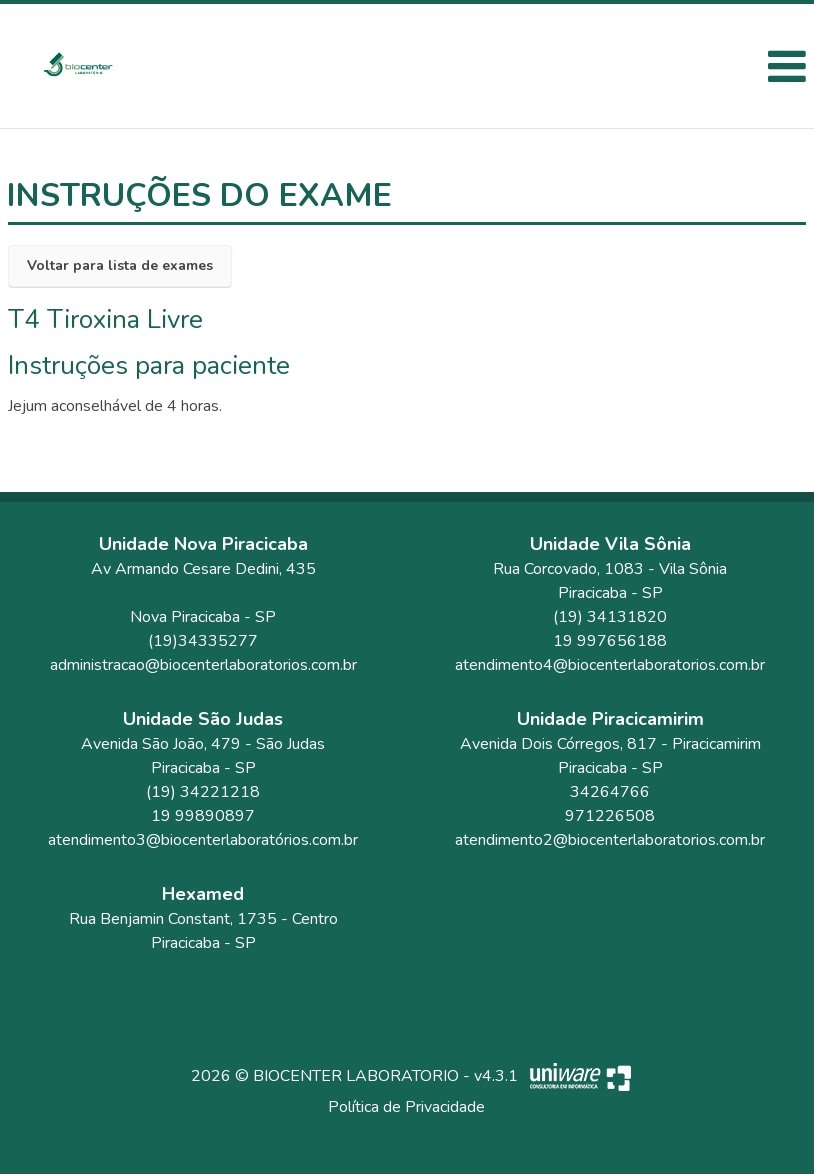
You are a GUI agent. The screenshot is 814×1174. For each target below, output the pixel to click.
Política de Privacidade (406, 1107)
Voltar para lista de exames (120, 265)
